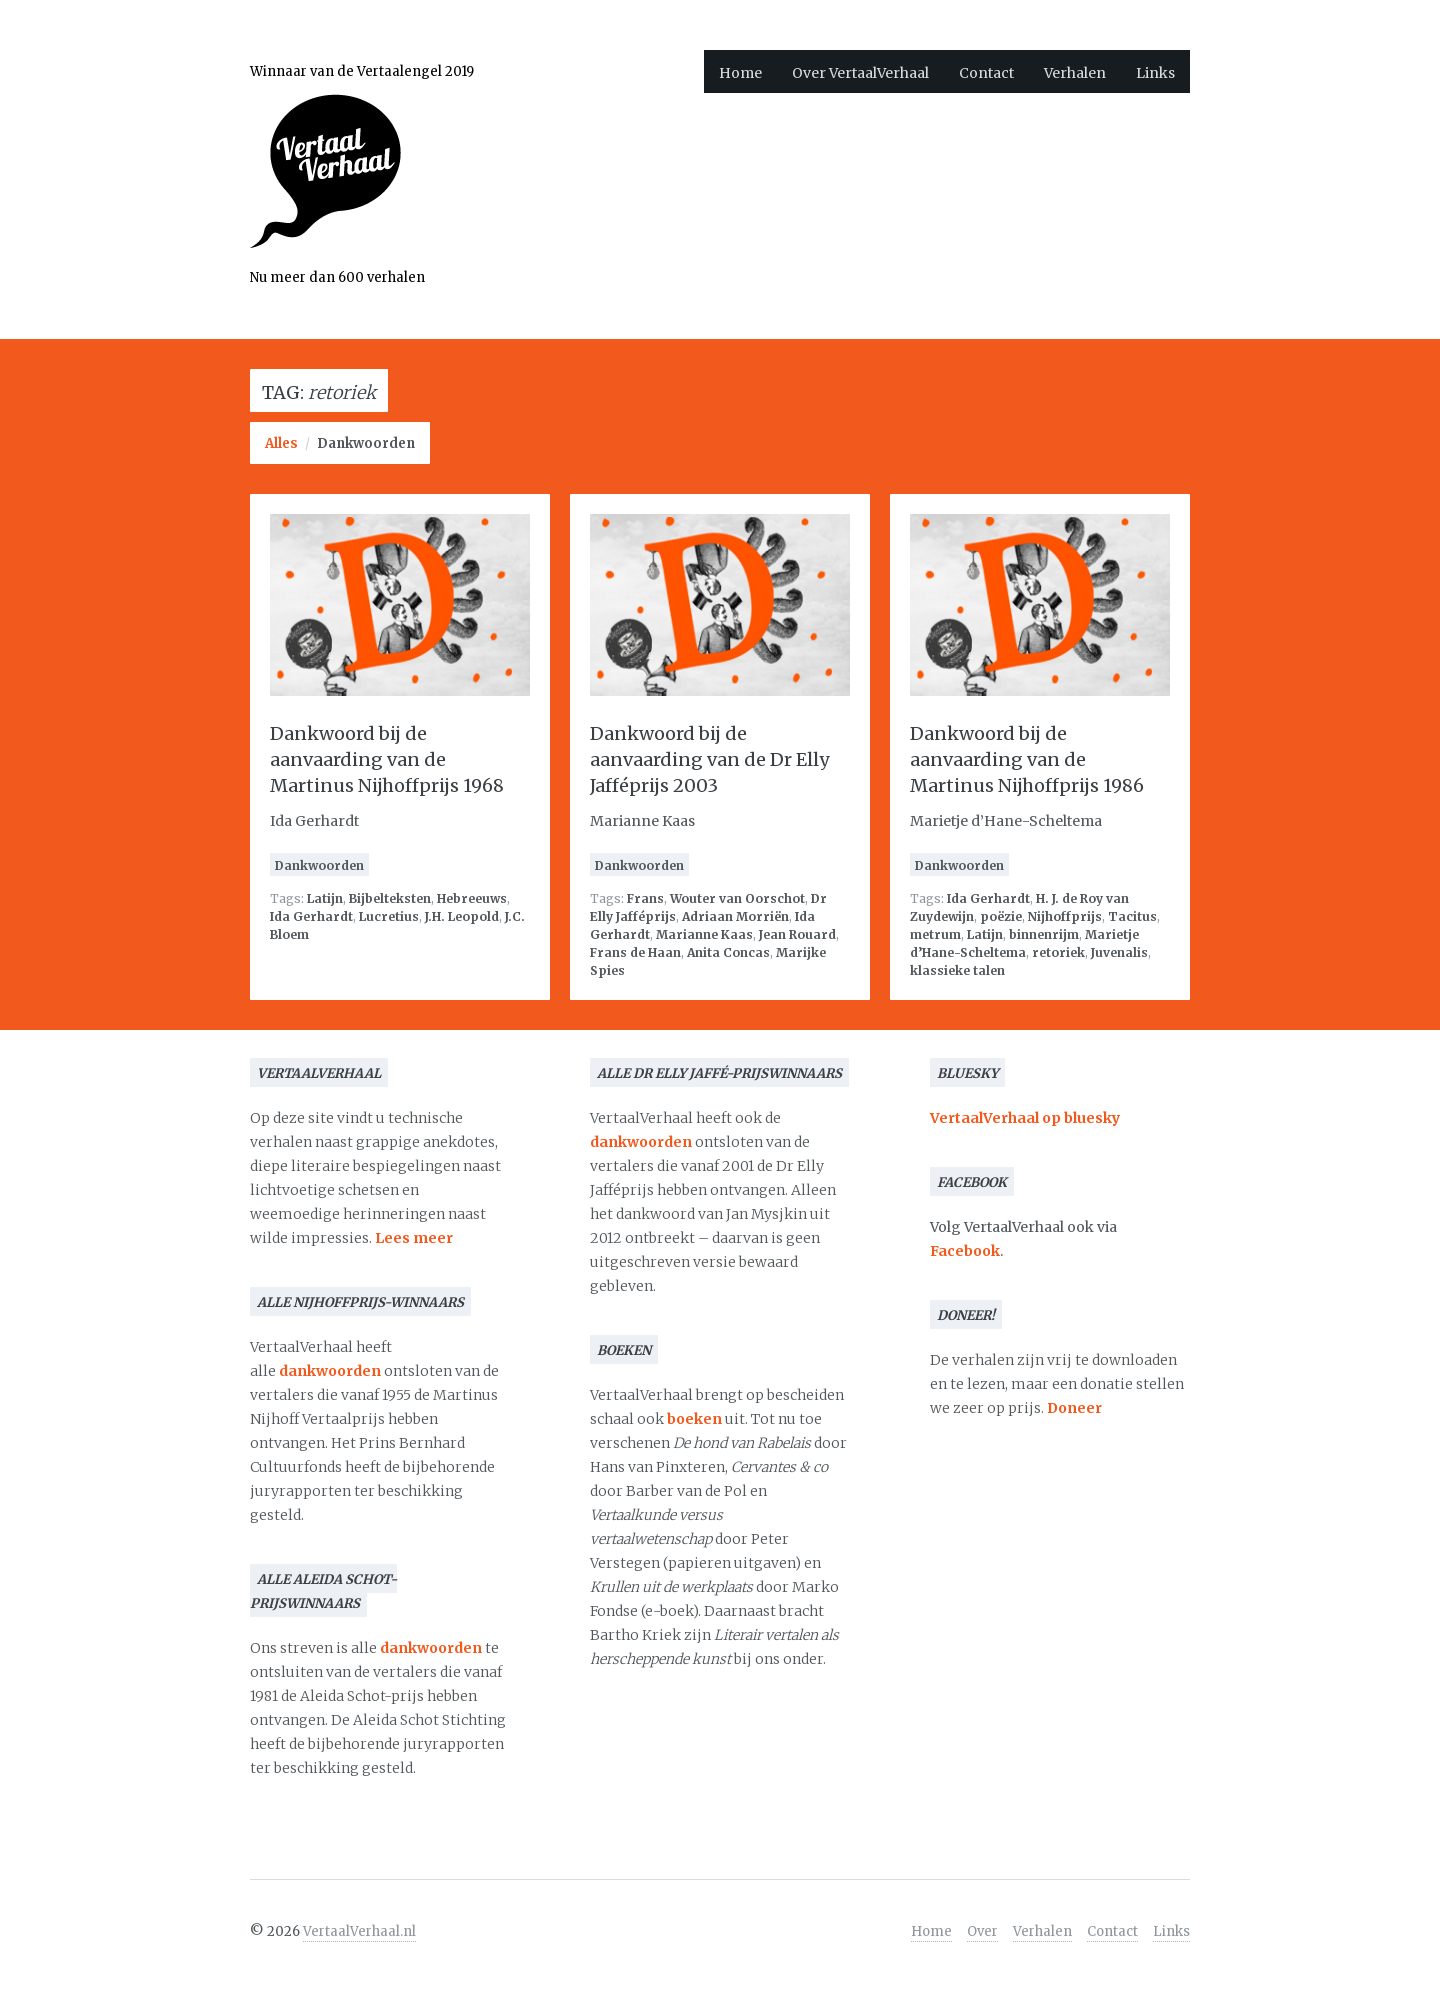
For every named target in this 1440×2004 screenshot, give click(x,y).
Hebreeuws (472, 898)
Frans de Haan (635, 952)
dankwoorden (330, 1371)
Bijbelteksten (390, 898)
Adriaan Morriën (735, 916)
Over (982, 1931)
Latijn (325, 898)
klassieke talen (957, 970)
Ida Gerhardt (311, 916)
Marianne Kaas (704, 934)
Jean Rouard (797, 934)
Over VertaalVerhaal (860, 73)
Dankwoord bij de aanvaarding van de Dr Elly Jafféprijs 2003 (709, 759)
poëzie (1001, 916)
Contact (986, 73)
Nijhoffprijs (1065, 916)
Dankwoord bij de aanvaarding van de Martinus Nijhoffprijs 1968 (387, 759)
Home (740, 73)
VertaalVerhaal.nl (359, 1931)
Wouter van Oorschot (737, 898)
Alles (281, 443)
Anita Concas (728, 952)
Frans (645, 898)
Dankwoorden (366, 443)
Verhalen (1075, 73)
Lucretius (389, 916)
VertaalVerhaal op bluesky (1025, 1118)
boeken (694, 1419)
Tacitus (1132, 916)
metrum (935, 934)
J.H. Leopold (462, 916)
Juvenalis (1119, 952)
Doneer (1074, 1408)
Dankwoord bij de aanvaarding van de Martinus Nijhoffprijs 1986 (1027, 759)
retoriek (1058, 952)
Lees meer (414, 1238)
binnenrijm (1044, 934)
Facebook (965, 1251)
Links (1155, 73)
